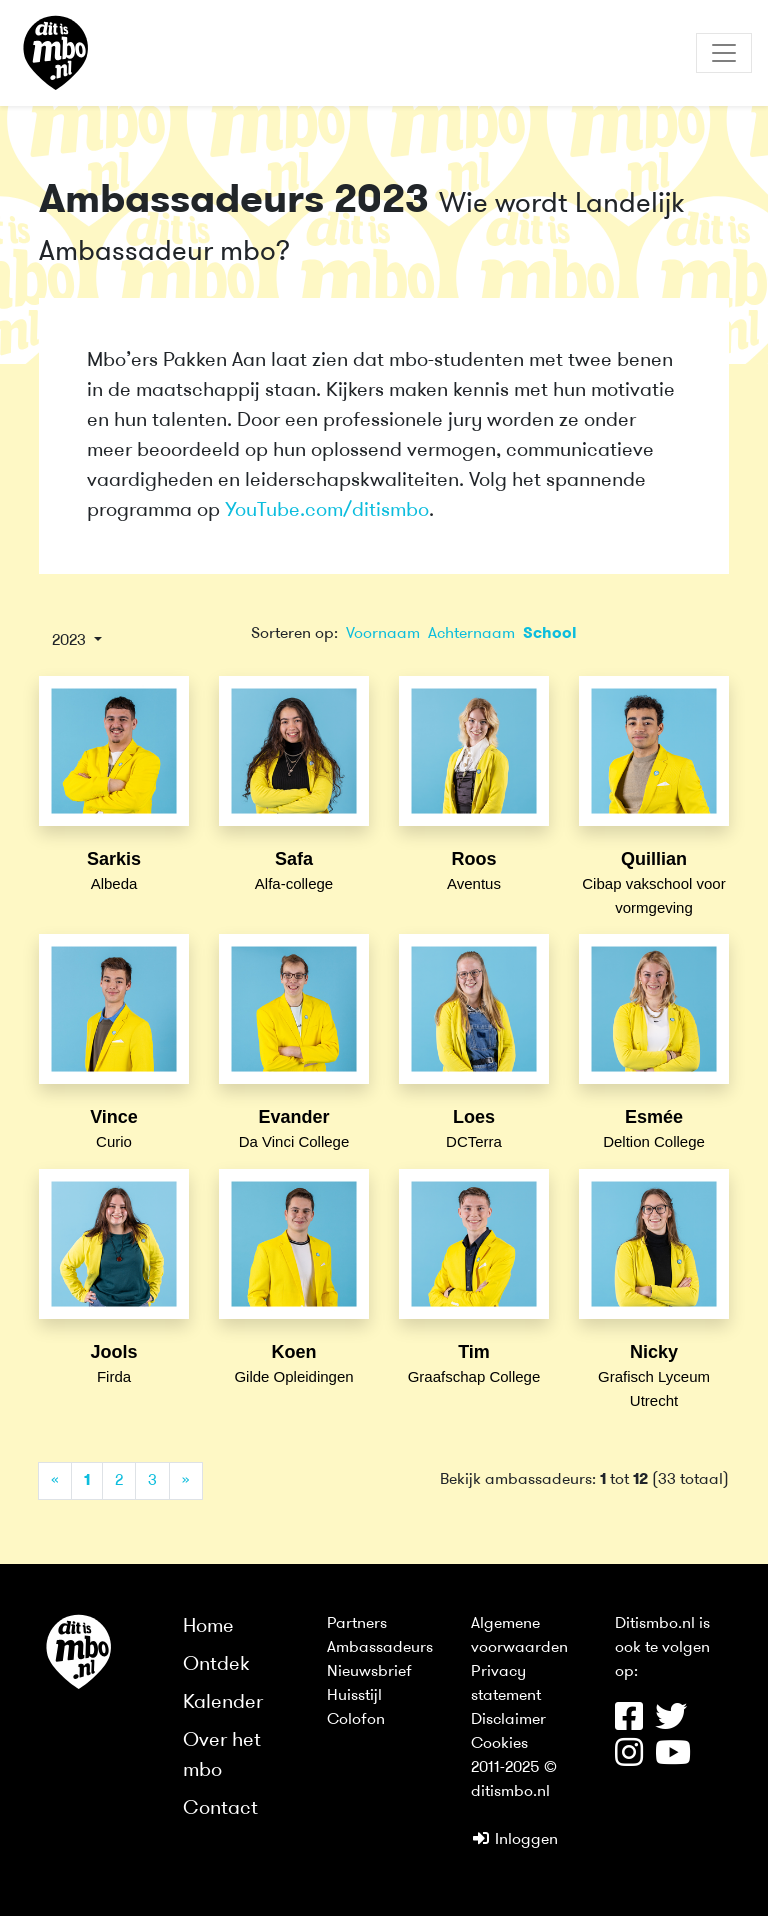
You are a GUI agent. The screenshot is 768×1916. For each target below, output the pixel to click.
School (550, 634)
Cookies (499, 1744)
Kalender (223, 1703)
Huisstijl (354, 1696)
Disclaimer (508, 1720)
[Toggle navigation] (724, 53)
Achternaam (471, 634)
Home (208, 1627)
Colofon (356, 1720)
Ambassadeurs (380, 1648)
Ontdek (216, 1665)
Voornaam (383, 634)
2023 (71, 641)
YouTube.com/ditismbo (327, 511)
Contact (220, 1809)
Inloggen (514, 1840)
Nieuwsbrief (369, 1672)
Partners (357, 1624)
